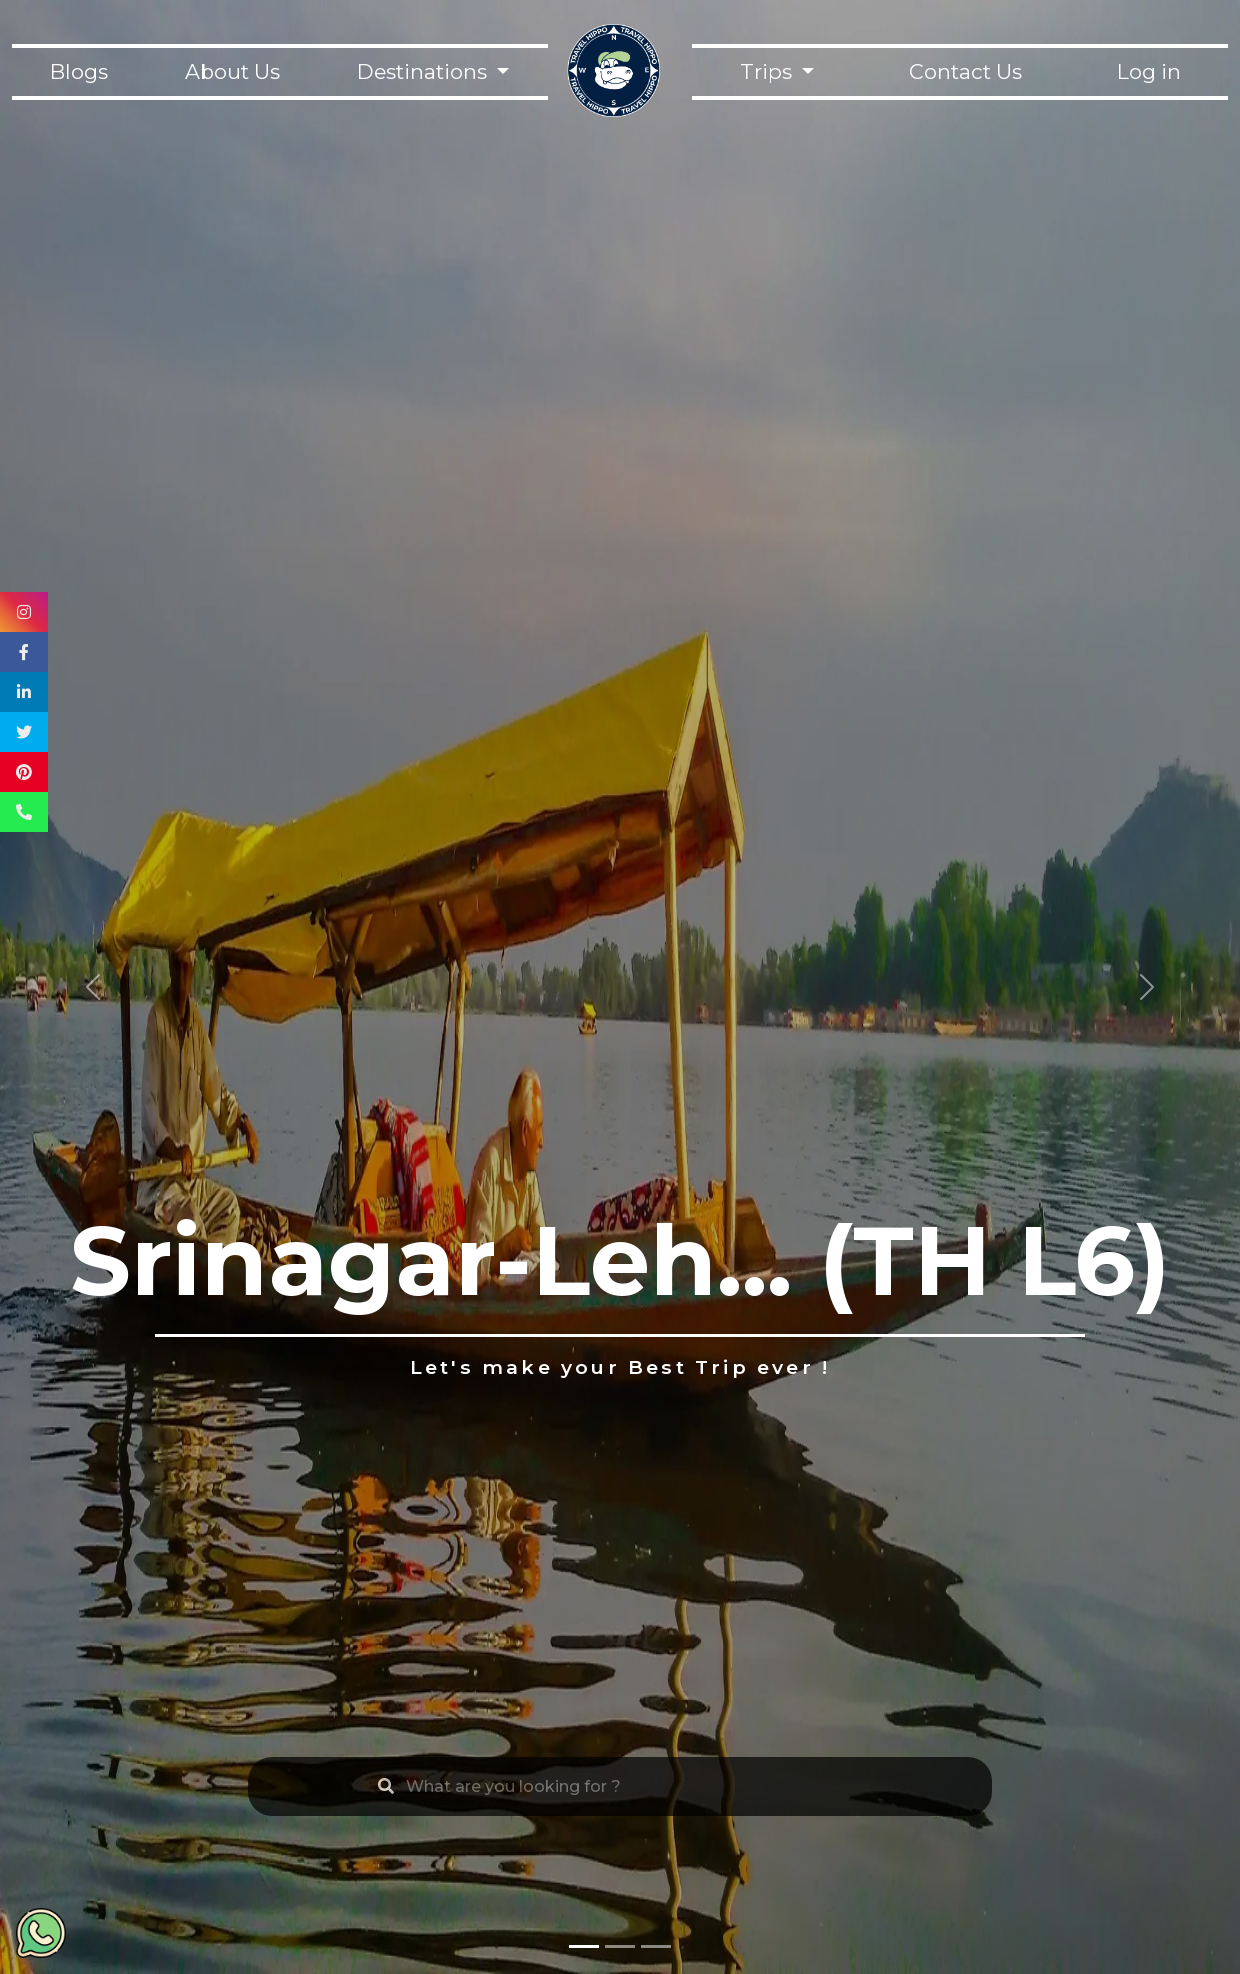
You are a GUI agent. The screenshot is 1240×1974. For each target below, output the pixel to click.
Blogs (79, 71)
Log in (1149, 71)
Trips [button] (768, 71)
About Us (232, 71)
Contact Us (965, 71)
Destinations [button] (424, 71)
